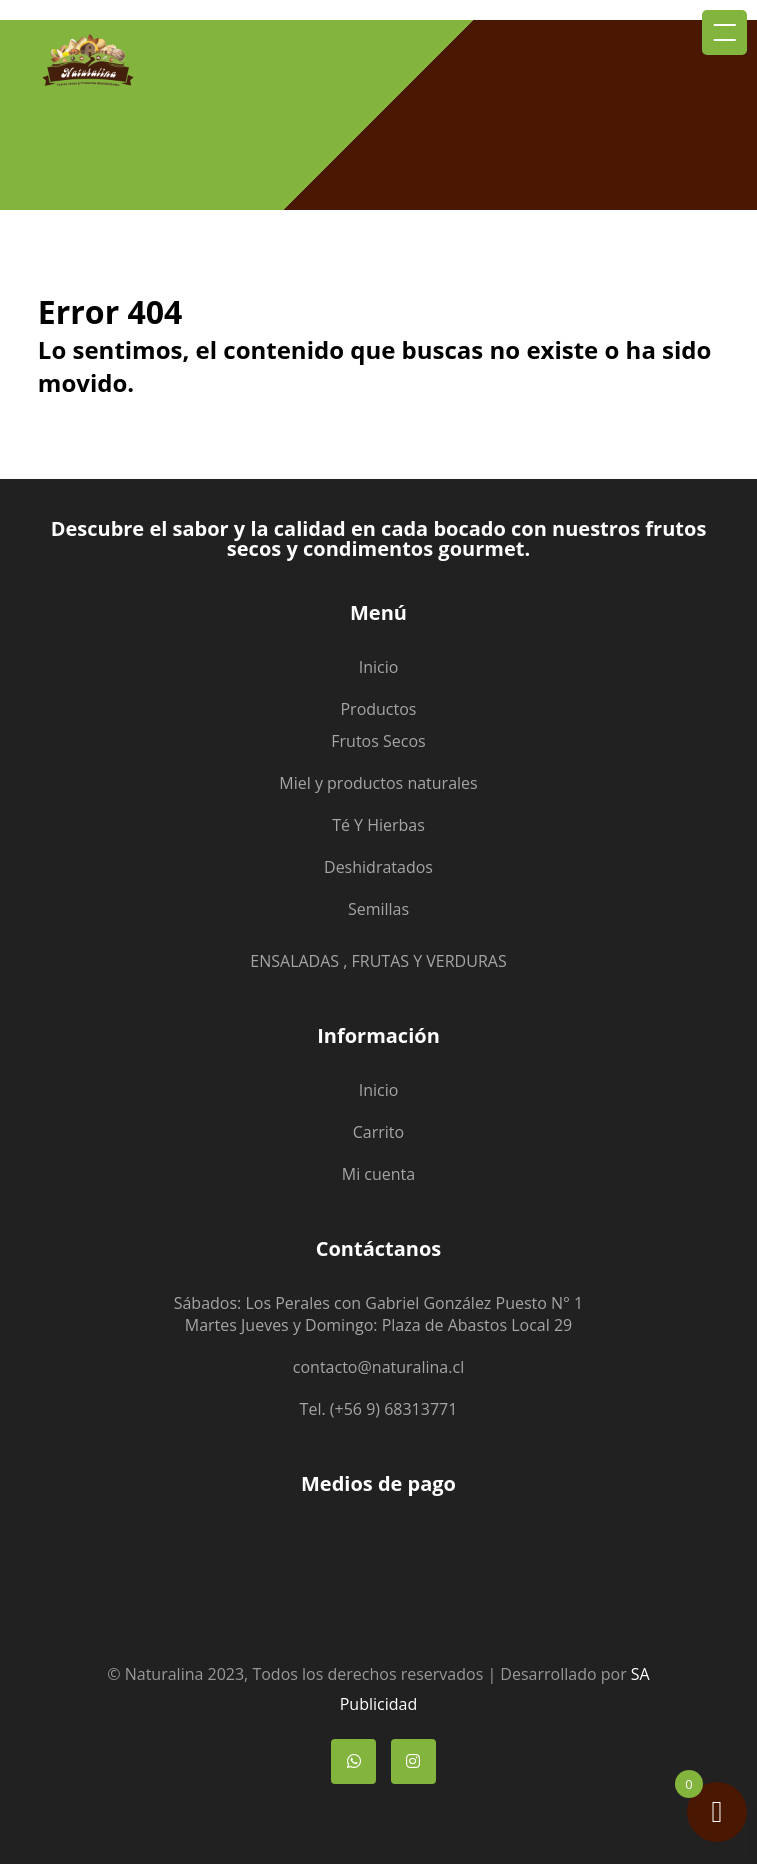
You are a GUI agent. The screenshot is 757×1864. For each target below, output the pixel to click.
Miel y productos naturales (378, 783)
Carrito (378, 1132)
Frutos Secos (378, 741)
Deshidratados (378, 867)
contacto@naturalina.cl (378, 1367)
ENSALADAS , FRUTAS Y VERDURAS (378, 961)
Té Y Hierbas (378, 825)
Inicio (379, 667)
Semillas (378, 909)
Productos (378, 709)
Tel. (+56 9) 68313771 (379, 1409)
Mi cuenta (378, 1174)
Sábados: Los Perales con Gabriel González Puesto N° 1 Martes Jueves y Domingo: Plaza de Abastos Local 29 (379, 1314)
